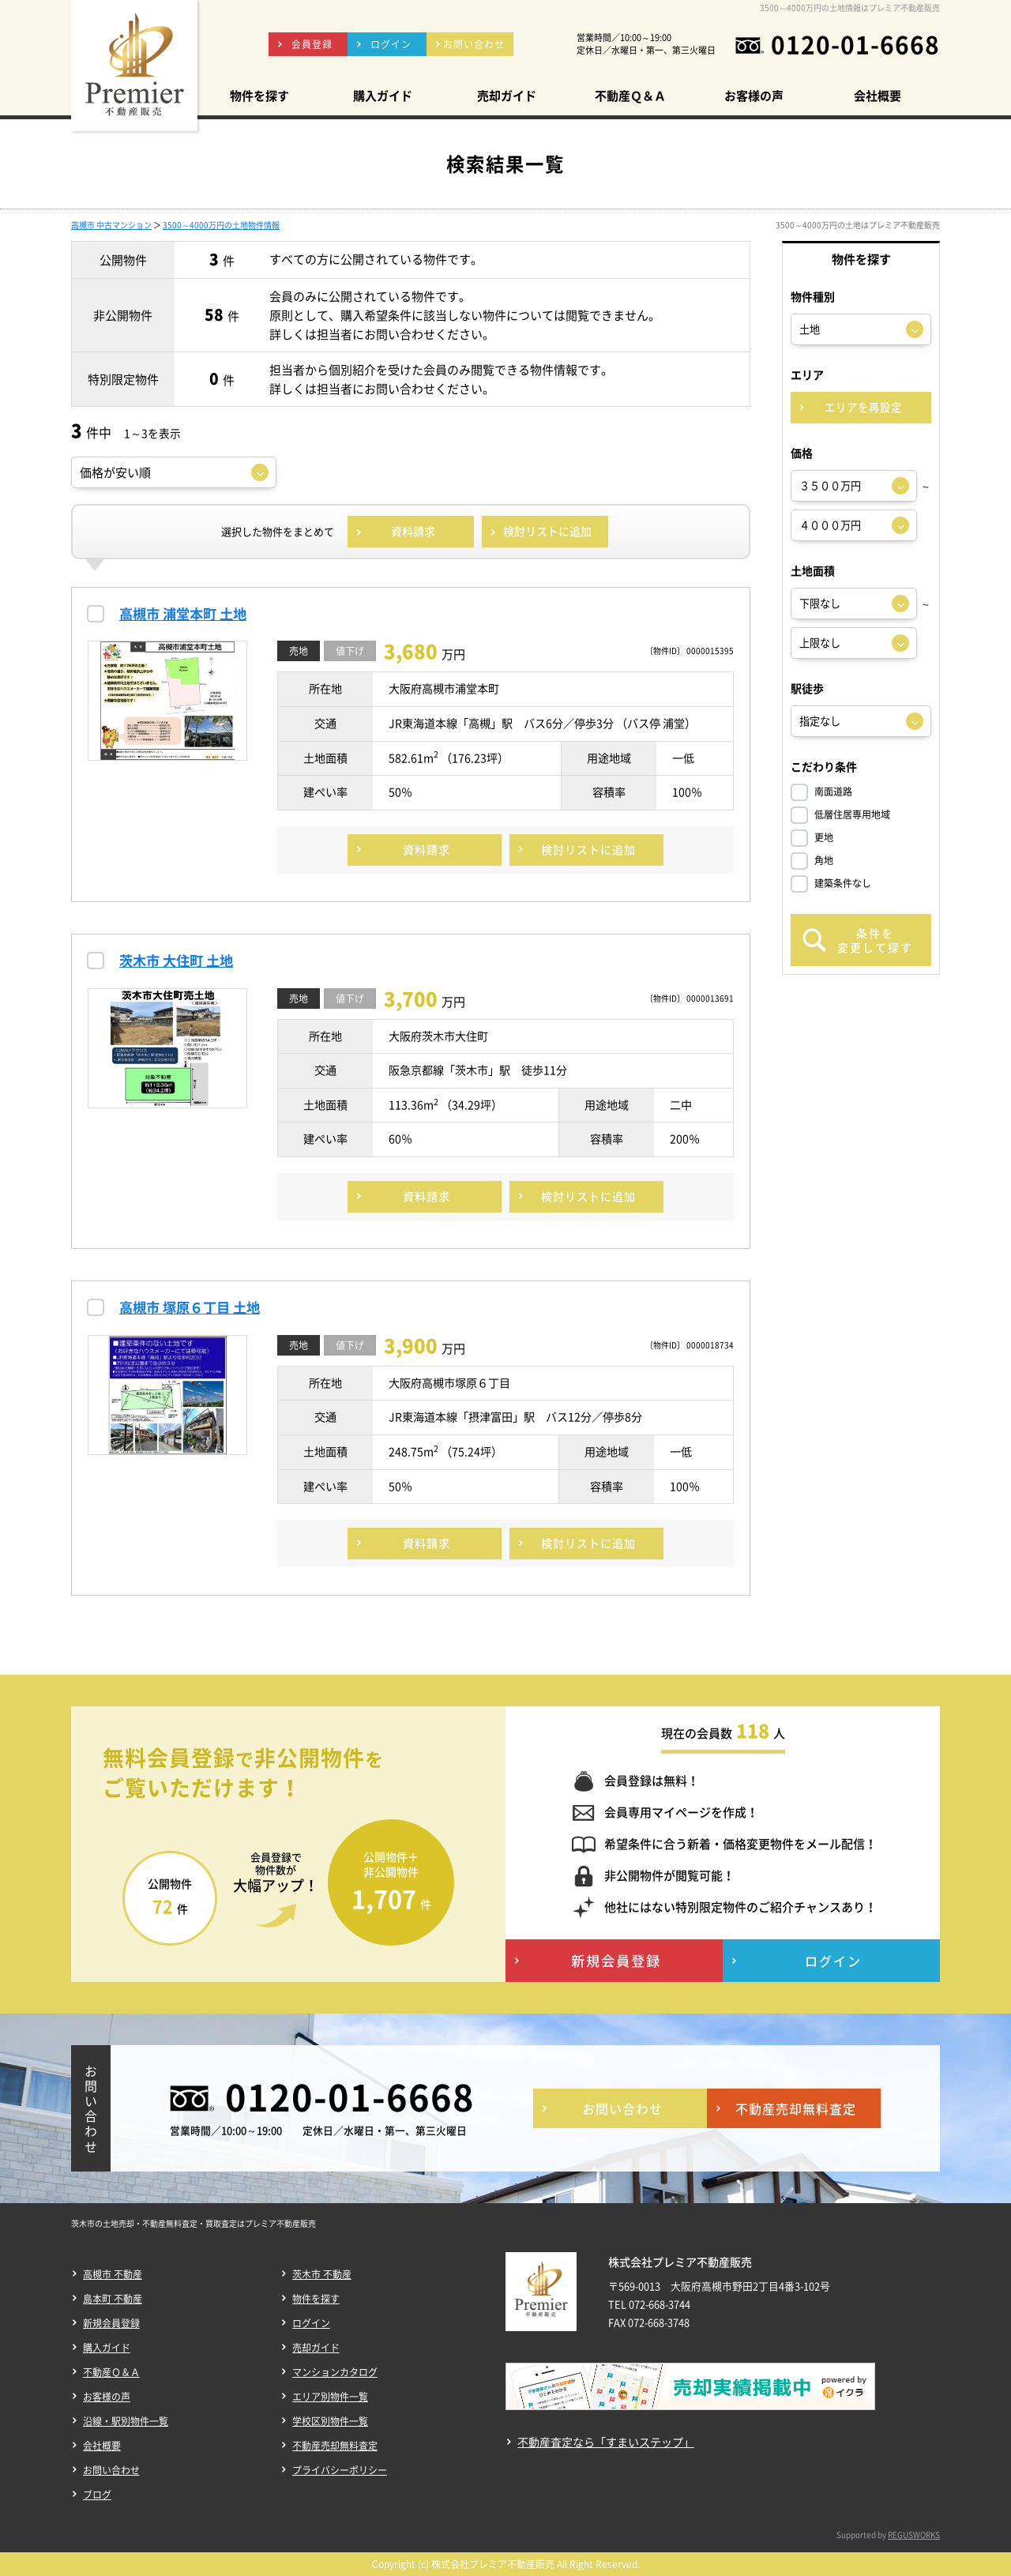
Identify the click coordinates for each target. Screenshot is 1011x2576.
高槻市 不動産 (112, 2274)
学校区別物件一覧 (330, 2421)
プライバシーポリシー (339, 2470)
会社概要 (102, 2446)
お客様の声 (106, 2397)
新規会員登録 (111, 2323)
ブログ (97, 2495)
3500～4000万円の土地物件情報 (221, 225)
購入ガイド (106, 2348)
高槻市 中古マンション (111, 225)
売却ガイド (316, 2348)
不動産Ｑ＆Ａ (111, 2372)
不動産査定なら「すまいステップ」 (605, 2442)
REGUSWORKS (914, 2534)
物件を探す (316, 2299)
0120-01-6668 (855, 44)
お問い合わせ (111, 2470)
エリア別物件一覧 (330, 2397)
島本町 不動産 (112, 2299)
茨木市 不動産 (321, 2274)
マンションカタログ (335, 2372)
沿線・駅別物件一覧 (125, 2421)
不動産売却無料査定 (335, 2446)
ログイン (311, 2323)
